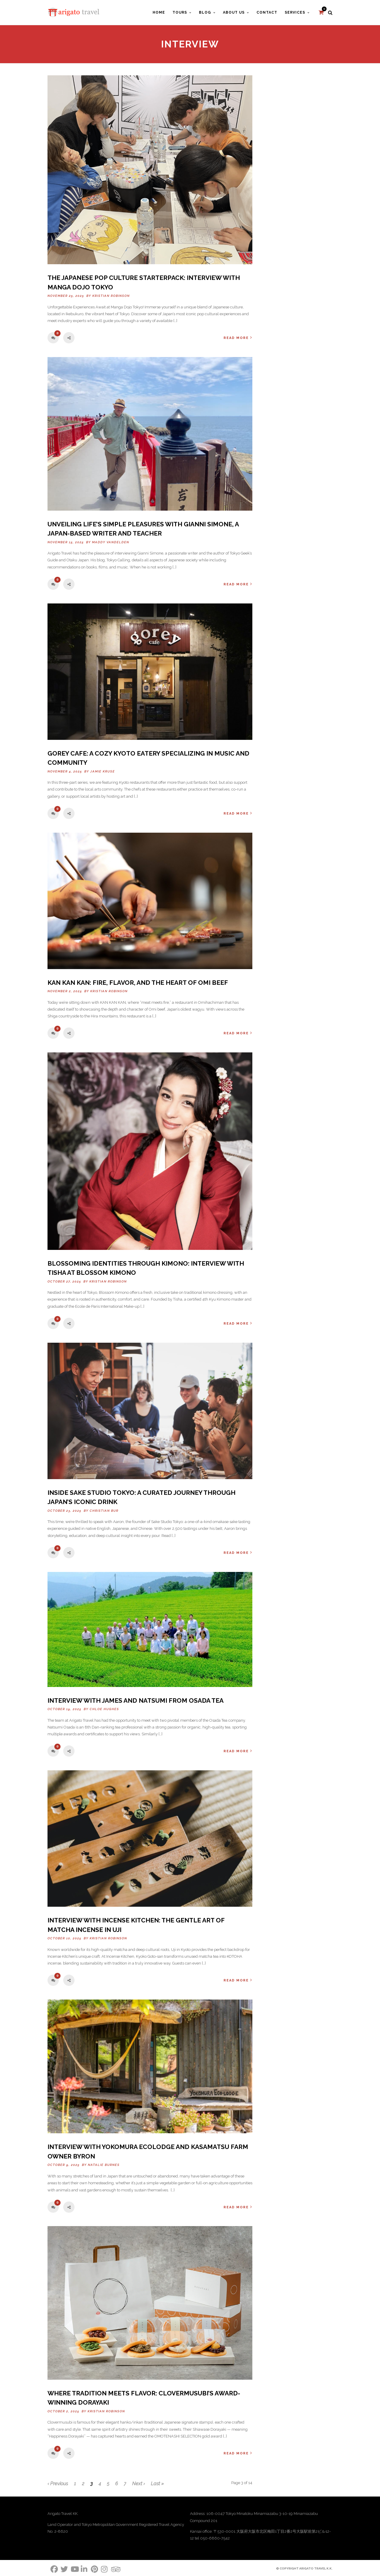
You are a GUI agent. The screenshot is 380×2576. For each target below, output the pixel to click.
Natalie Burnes (104, 2164)
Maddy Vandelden (110, 542)
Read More (238, 337)
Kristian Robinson (111, 295)
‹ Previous (58, 2483)
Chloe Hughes (104, 1709)
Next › (138, 2483)
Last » (157, 2483)
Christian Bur (104, 1510)
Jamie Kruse (102, 771)
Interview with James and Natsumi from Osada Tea (136, 1700)
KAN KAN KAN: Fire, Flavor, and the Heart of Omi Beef (138, 982)
